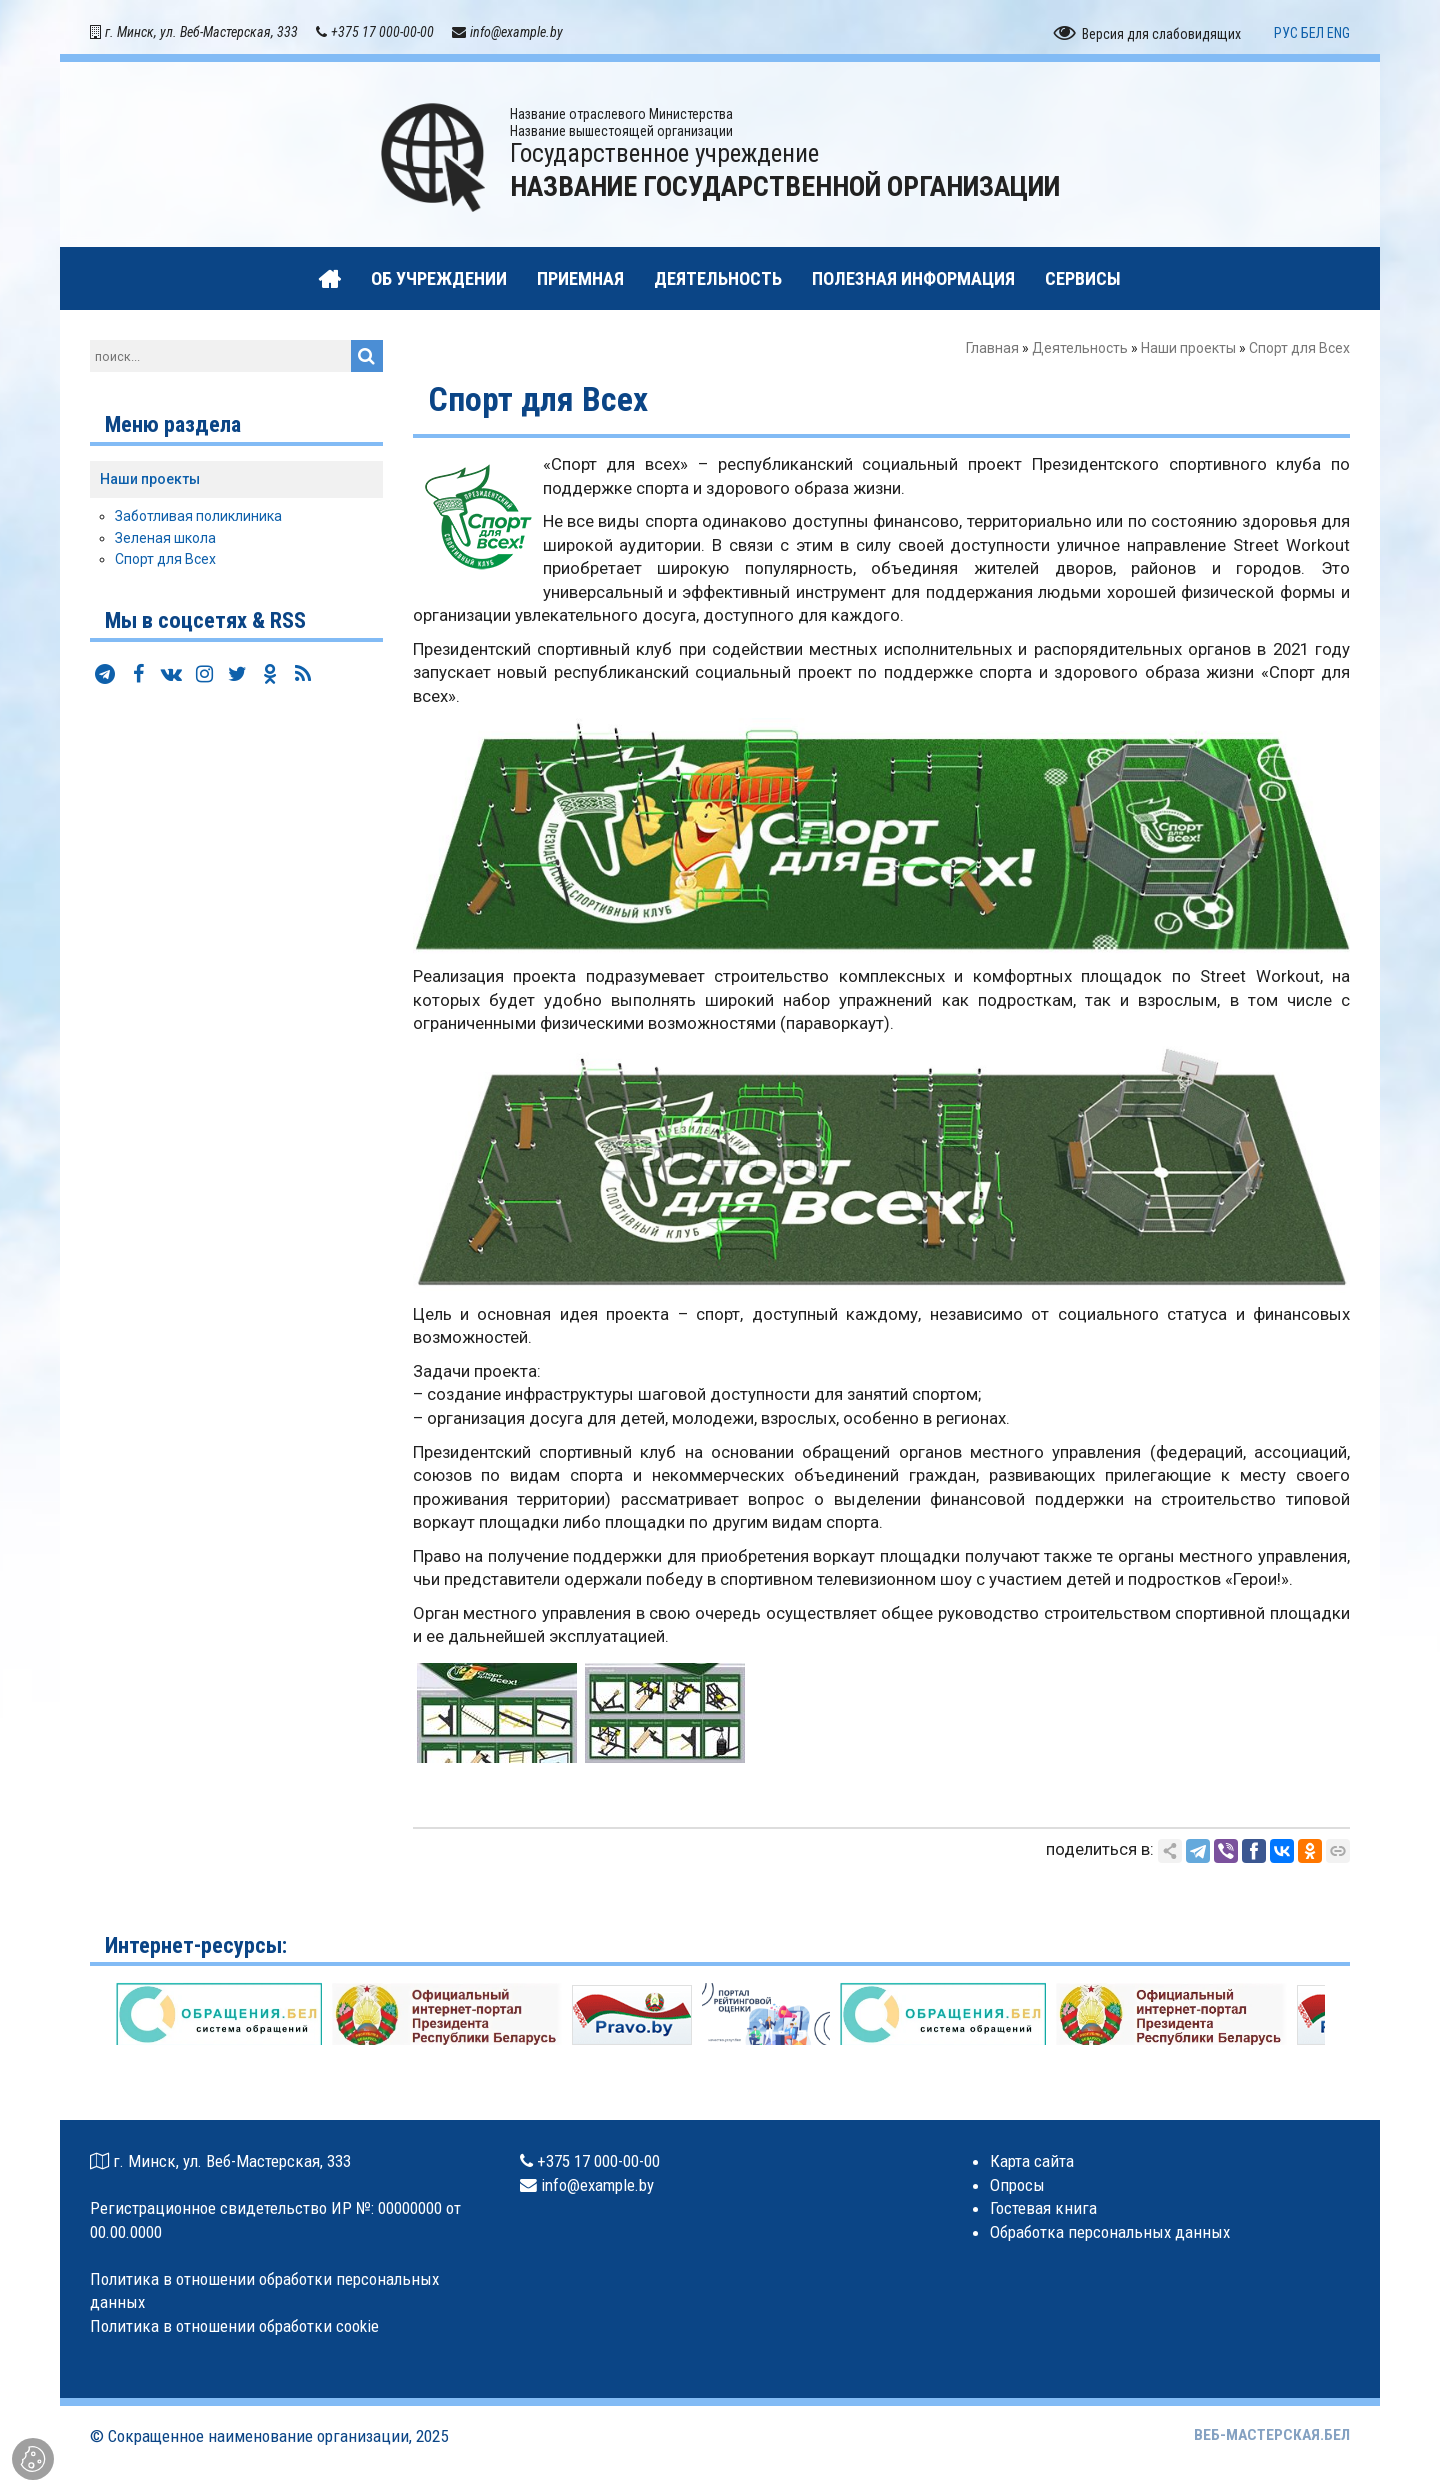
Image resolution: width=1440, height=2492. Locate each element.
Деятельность (1080, 348)
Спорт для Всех (165, 559)
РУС (1286, 33)
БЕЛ (1312, 33)
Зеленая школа (165, 538)
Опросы (1017, 2185)
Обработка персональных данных (1110, 2232)
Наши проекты (1188, 348)
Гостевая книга (1043, 2208)
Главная (992, 348)
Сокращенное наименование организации (258, 2436)
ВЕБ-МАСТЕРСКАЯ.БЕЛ (1272, 2435)
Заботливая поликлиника (198, 516)
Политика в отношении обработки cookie (234, 2326)
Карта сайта (1032, 2161)
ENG (1338, 33)
